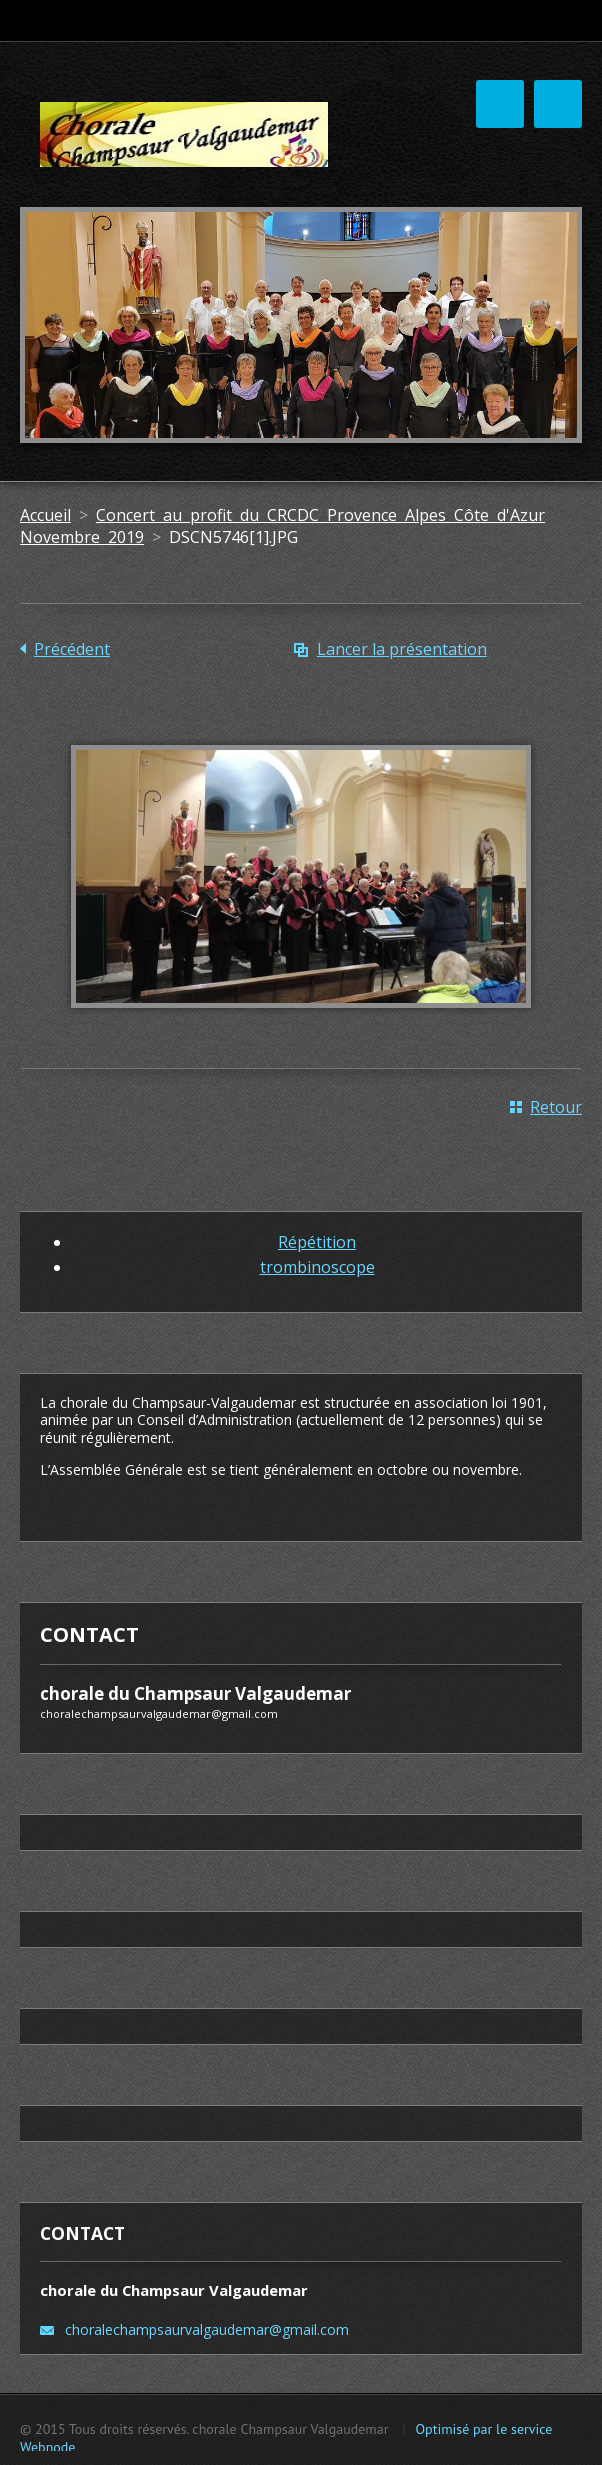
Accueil (45, 515)
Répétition (317, 1242)
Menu (558, 104)
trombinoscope (317, 1267)
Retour (556, 1107)
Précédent (72, 649)
